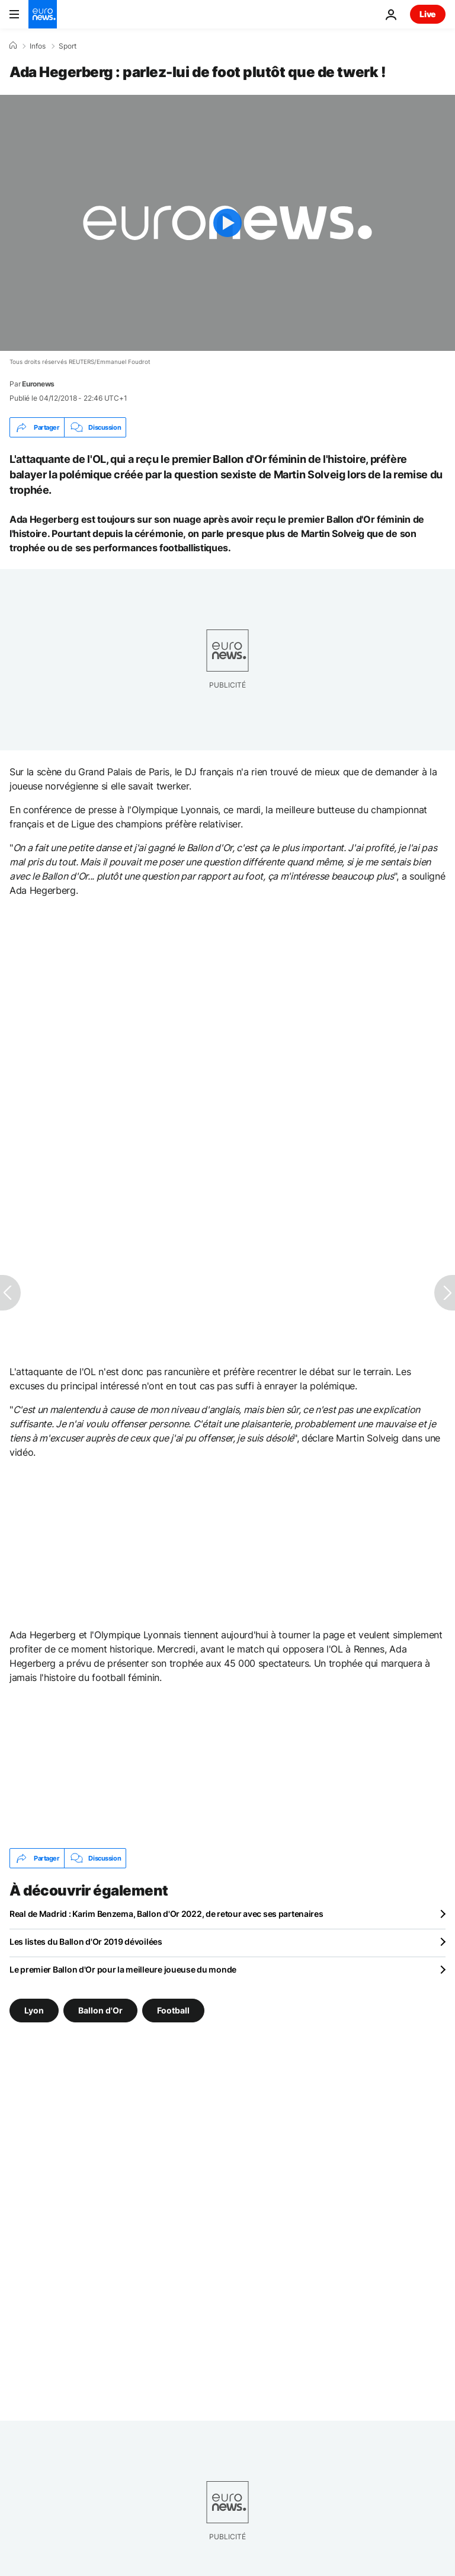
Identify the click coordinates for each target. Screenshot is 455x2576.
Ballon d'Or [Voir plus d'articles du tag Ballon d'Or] (100, 2010)
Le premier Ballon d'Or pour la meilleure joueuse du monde (122, 1969)
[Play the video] (227, 223)
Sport (67, 46)
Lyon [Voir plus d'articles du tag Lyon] (34, 2010)
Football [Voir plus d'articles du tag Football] (173, 2010)
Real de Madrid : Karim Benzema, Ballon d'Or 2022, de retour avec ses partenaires (166, 1914)
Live (427, 14)
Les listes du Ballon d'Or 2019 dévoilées (85, 1941)
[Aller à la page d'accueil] (42, 14)
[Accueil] (13, 45)
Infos (38, 46)
